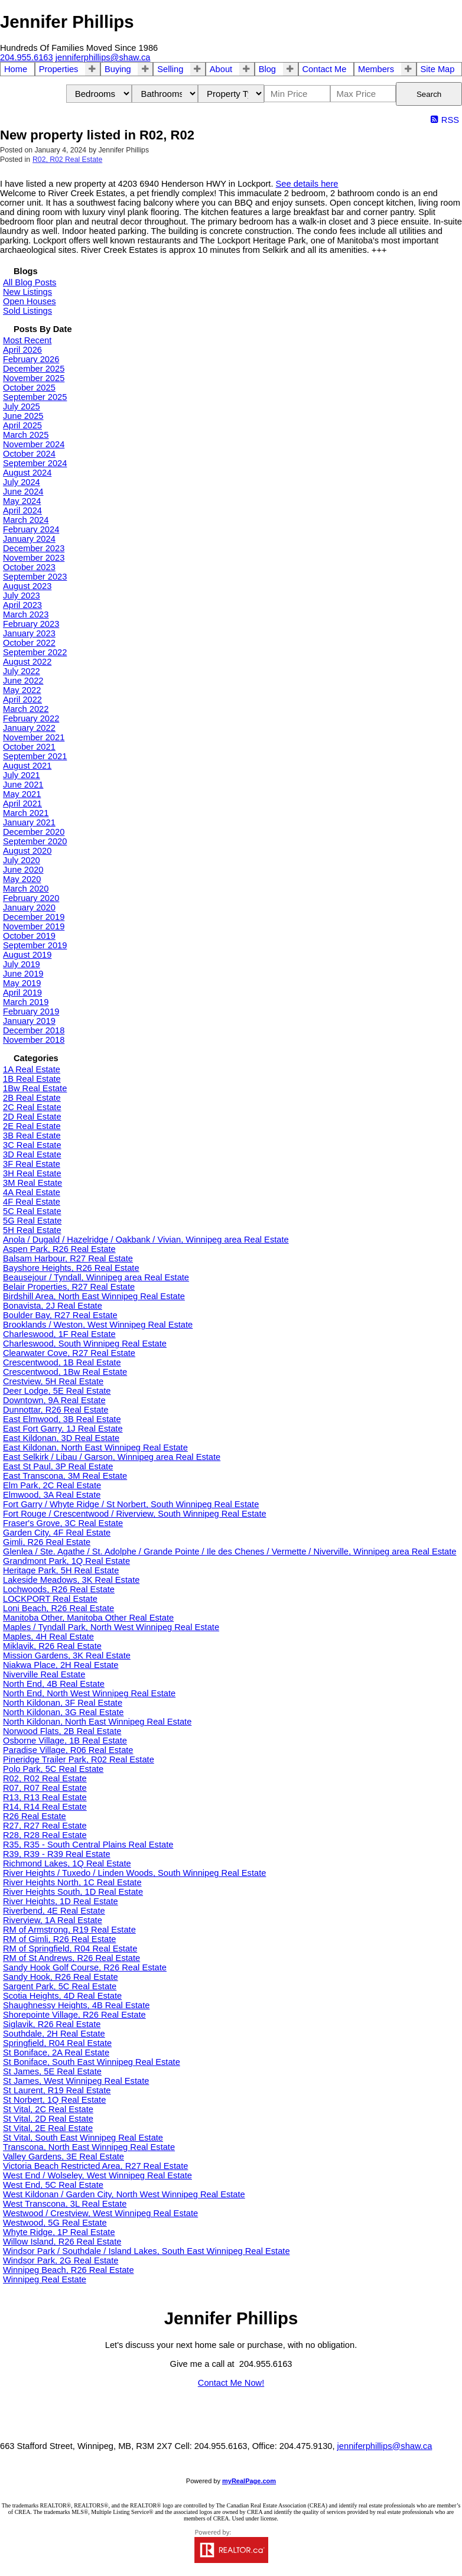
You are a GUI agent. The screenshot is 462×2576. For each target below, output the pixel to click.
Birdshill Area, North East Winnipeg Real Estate (94, 1296)
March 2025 (25, 435)
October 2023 (29, 567)
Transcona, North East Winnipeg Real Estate (89, 2147)
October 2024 (29, 453)
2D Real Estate (32, 1116)
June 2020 (23, 869)
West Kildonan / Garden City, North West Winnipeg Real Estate (124, 2194)
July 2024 (21, 482)
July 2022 (21, 671)
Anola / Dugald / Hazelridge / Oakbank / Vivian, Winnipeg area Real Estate (146, 1239)
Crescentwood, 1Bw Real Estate (65, 1372)
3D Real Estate (32, 1154)
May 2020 (22, 879)
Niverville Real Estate (44, 1674)
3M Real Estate (32, 1183)
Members (376, 69)
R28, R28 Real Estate (45, 1835)
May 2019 (22, 983)
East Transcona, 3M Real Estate (65, 1476)
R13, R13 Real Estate (45, 1797)
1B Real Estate (32, 1079)
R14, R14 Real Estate (45, 1806)
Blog (267, 69)
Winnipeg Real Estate (44, 2279)
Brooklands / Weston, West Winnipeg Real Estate (98, 1324)
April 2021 (22, 803)
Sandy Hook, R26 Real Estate (60, 1977)
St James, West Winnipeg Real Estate (76, 2081)
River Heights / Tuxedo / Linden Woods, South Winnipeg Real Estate (134, 1873)
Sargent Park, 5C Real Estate (59, 1986)
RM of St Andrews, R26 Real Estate (71, 1958)
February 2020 (31, 898)
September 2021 (35, 756)
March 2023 (25, 614)
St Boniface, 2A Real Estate (56, 2052)
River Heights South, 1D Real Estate (73, 1892)
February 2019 (31, 1011)
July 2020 (21, 860)
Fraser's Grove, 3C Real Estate (63, 1523)
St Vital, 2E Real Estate (48, 2128)
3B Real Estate (32, 1135)
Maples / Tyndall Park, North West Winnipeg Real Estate (111, 1627)
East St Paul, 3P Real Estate (58, 1466)
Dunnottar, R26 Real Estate (55, 1409)
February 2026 (31, 359)
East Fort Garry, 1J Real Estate (63, 1428)
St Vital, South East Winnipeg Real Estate (83, 2137)
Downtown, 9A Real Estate (54, 1400)
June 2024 (23, 491)
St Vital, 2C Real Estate (48, 2109)
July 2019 (21, 964)
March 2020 (25, 888)
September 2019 (35, 945)
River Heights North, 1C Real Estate (72, 1882)
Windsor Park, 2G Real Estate (61, 2260)
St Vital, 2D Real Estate (48, 2118)
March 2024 (25, 520)
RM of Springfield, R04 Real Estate (70, 1948)
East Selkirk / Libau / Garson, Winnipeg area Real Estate (111, 1457)
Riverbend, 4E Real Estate (54, 1910)
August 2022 (27, 661)
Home (15, 69)
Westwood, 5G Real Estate (55, 2222)
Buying (118, 69)
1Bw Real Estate (35, 1088)
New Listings (27, 292)
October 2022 (29, 643)
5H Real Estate (32, 1230)
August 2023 (27, 586)
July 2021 (21, 775)
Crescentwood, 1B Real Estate (62, 1362)
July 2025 (21, 406)
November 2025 (33, 378)
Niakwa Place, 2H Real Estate (61, 1665)
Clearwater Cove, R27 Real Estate (69, 1353)
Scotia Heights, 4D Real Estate (62, 1996)
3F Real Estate (31, 1164)
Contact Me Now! (231, 2383)
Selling (170, 69)
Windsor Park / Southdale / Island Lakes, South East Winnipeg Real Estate (146, 2251)
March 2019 (25, 1002)
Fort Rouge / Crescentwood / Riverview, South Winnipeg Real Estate (134, 1513)
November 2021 (33, 737)
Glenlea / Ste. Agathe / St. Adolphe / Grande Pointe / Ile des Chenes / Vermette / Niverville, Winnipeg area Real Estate (229, 1551)
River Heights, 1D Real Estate (60, 1901)
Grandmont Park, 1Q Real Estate (66, 1561)
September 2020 (35, 841)
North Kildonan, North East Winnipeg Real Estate (97, 1721)
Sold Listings (27, 311)
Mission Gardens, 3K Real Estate (67, 1655)
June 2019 (23, 973)
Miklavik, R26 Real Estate (52, 1646)
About (221, 69)
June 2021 (23, 784)
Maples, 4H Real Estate (48, 1636)
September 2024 (35, 463)
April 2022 (22, 699)
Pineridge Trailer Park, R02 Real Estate (78, 1759)
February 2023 (31, 624)
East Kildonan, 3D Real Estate (61, 1438)
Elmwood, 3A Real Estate (51, 1495)
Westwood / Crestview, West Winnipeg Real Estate (100, 2213)
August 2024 (27, 472)
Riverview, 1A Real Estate (52, 1920)
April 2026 (22, 349)
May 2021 (22, 794)
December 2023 (33, 548)
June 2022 (23, 680)
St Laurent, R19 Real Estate (57, 2090)
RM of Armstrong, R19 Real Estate (69, 1929)
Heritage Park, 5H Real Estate (61, 1570)
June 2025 (23, 416)
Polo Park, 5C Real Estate (53, 1769)
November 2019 (33, 926)
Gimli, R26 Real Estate (46, 1542)
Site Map (438, 69)
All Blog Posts (29, 282)
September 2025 (35, 397)
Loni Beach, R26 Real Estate (58, 1608)
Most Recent (27, 340)
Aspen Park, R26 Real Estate (59, 1249)
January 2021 (29, 822)
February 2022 (31, 718)
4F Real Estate (31, 1201)
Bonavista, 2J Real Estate (52, 1305)
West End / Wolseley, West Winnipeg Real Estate (97, 2175)
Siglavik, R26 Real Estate (51, 2024)
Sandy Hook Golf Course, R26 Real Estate (85, 1967)
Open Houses (29, 301)
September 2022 (35, 652)
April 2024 (22, 510)
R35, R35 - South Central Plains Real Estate (88, 1844)
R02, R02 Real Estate (67, 159)
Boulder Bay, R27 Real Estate (60, 1315)
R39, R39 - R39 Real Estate (56, 1854)
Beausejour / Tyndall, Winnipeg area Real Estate (96, 1277)
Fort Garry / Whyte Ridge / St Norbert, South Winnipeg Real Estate (131, 1504)
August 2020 (27, 851)
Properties (59, 69)
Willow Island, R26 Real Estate (62, 2241)
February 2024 (31, 529)
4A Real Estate (31, 1192)
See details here (307, 183)
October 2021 (29, 747)
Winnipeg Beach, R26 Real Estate (68, 2270)
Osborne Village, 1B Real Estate (65, 1740)
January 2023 (29, 633)
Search (429, 94)
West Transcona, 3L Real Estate (64, 2204)
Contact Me (324, 69)
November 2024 (33, 444)
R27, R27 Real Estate (45, 1825)
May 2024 (22, 501)
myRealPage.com (249, 2480)
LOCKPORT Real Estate (50, 1599)
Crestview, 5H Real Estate (53, 1381)
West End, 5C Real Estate (53, 2185)
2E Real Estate (32, 1126)
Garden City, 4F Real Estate (56, 1532)
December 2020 (33, 832)
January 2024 (29, 539)
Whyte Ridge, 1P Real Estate (59, 2232)
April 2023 (22, 605)
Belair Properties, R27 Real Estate (69, 1287)
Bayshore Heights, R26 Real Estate (71, 1268)
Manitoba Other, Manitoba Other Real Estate (88, 1617)
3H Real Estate (32, 1173)
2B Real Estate (32, 1097)
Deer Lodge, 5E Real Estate (57, 1391)
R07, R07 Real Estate (45, 1788)
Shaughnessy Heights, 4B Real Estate (76, 2005)
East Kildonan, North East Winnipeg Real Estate (95, 1447)
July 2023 (21, 595)
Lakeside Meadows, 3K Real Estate (71, 1580)
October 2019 (29, 936)
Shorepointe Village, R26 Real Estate (74, 2014)
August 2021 (27, 765)
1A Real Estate (31, 1069)
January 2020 (29, 907)
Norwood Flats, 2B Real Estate (62, 1731)
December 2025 (33, 368)
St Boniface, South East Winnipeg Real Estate (91, 2062)
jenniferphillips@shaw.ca (384, 2446)
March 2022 (25, 709)
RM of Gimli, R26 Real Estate (59, 1939)
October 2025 (29, 387)
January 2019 (29, 1021)
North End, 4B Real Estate (54, 1684)
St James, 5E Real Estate (52, 2071)
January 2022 (29, 728)
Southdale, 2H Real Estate (54, 2033)
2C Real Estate (32, 1107)
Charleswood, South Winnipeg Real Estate (85, 1343)
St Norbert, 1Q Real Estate (54, 2100)
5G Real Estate (32, 1220)
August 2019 (27, 955)
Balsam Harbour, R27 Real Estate (68, 1258)
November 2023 (33, 557)
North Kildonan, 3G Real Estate (63, 1712)
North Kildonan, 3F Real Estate (62, 1702)
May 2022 (22, 690)
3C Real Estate (32, 1145)
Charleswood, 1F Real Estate (59, 1334)
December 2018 (33, 1030)
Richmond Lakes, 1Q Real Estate (67, 1863)
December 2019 (33, 917)
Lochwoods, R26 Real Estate (59, 1589)
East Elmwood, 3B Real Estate (62, 1419)
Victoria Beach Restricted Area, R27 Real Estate (95, 2166)
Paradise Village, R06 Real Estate (68, 1750)
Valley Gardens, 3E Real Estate (63, 2156)
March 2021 (25, 813)
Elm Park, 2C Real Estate (52, 1485)
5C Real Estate (32, 1211)
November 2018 (33, 1040)
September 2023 (35, 576)
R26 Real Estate (34, 1816)
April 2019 (22, 992)
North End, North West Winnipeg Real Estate (89, 1693)
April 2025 (22, 425)
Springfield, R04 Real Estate (57, 2043)
